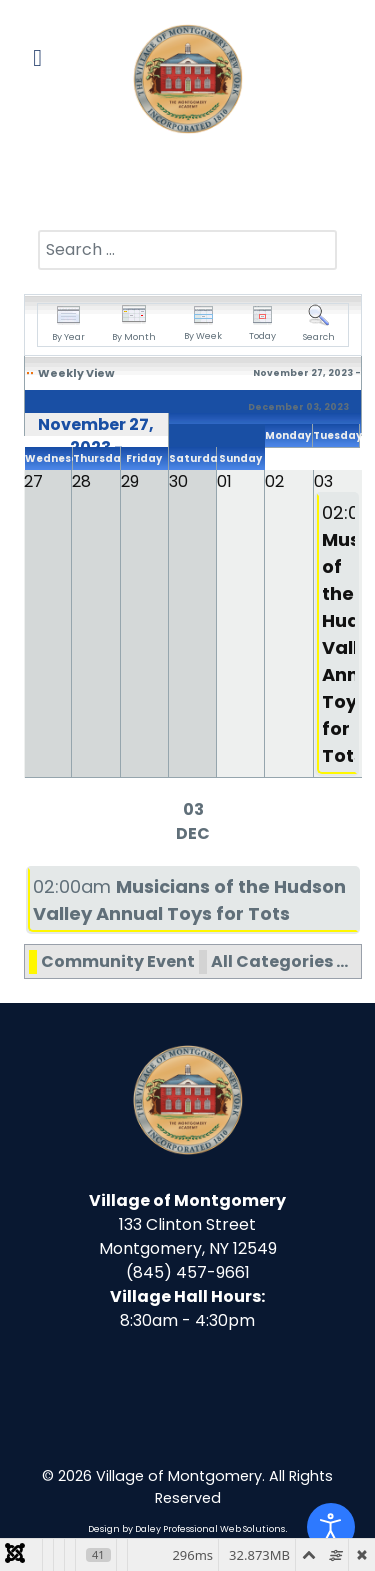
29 (130, 481)
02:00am (337, 634)
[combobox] (187, 250)
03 (323, 481)
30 (178, 481)
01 (224, 481)
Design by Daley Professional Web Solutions (186, 1529)
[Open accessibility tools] (331, 1527)
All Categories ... (279, 961)
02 (274, 481)
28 (81, 481)
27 (33, 481)
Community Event (118, 961)
